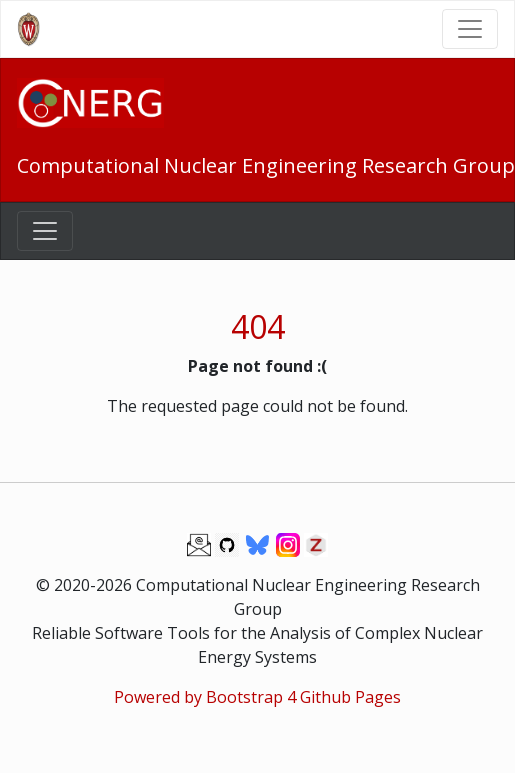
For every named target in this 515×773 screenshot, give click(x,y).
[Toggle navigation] (470, 29)
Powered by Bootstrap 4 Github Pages (257, 697)
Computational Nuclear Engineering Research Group (266, 165)
